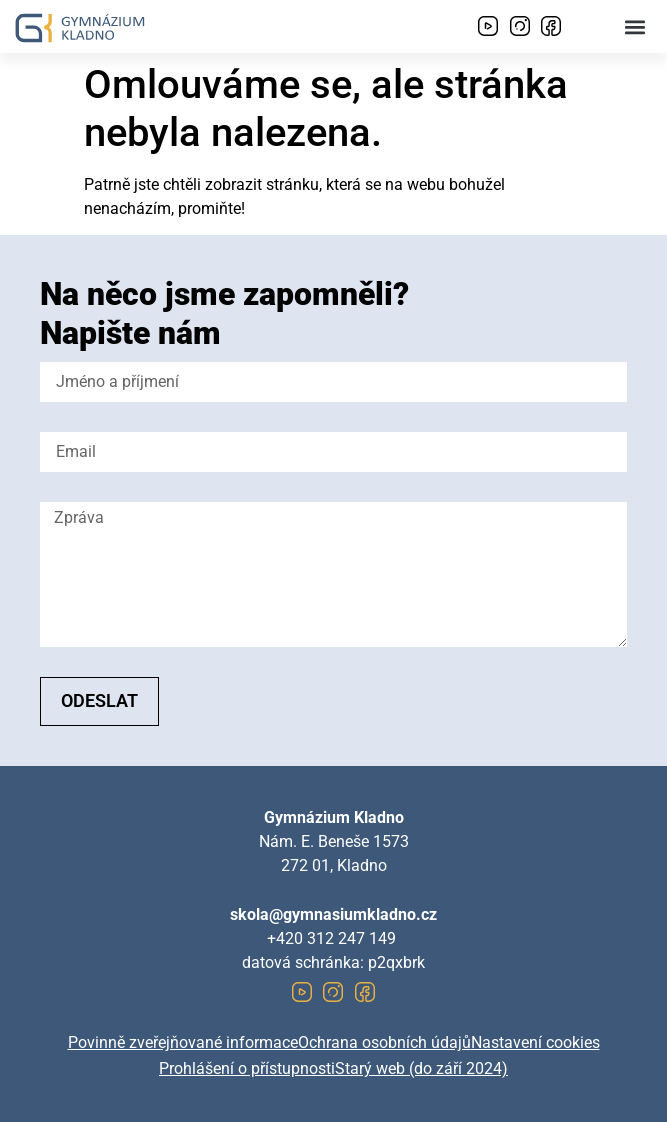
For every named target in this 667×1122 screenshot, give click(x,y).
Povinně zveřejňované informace (183, 1042)
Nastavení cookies (535, 1042)
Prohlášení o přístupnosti (247, 1068)
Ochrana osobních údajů (384, 1042)
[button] (635, 26)
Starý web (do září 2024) (421, 1068)
